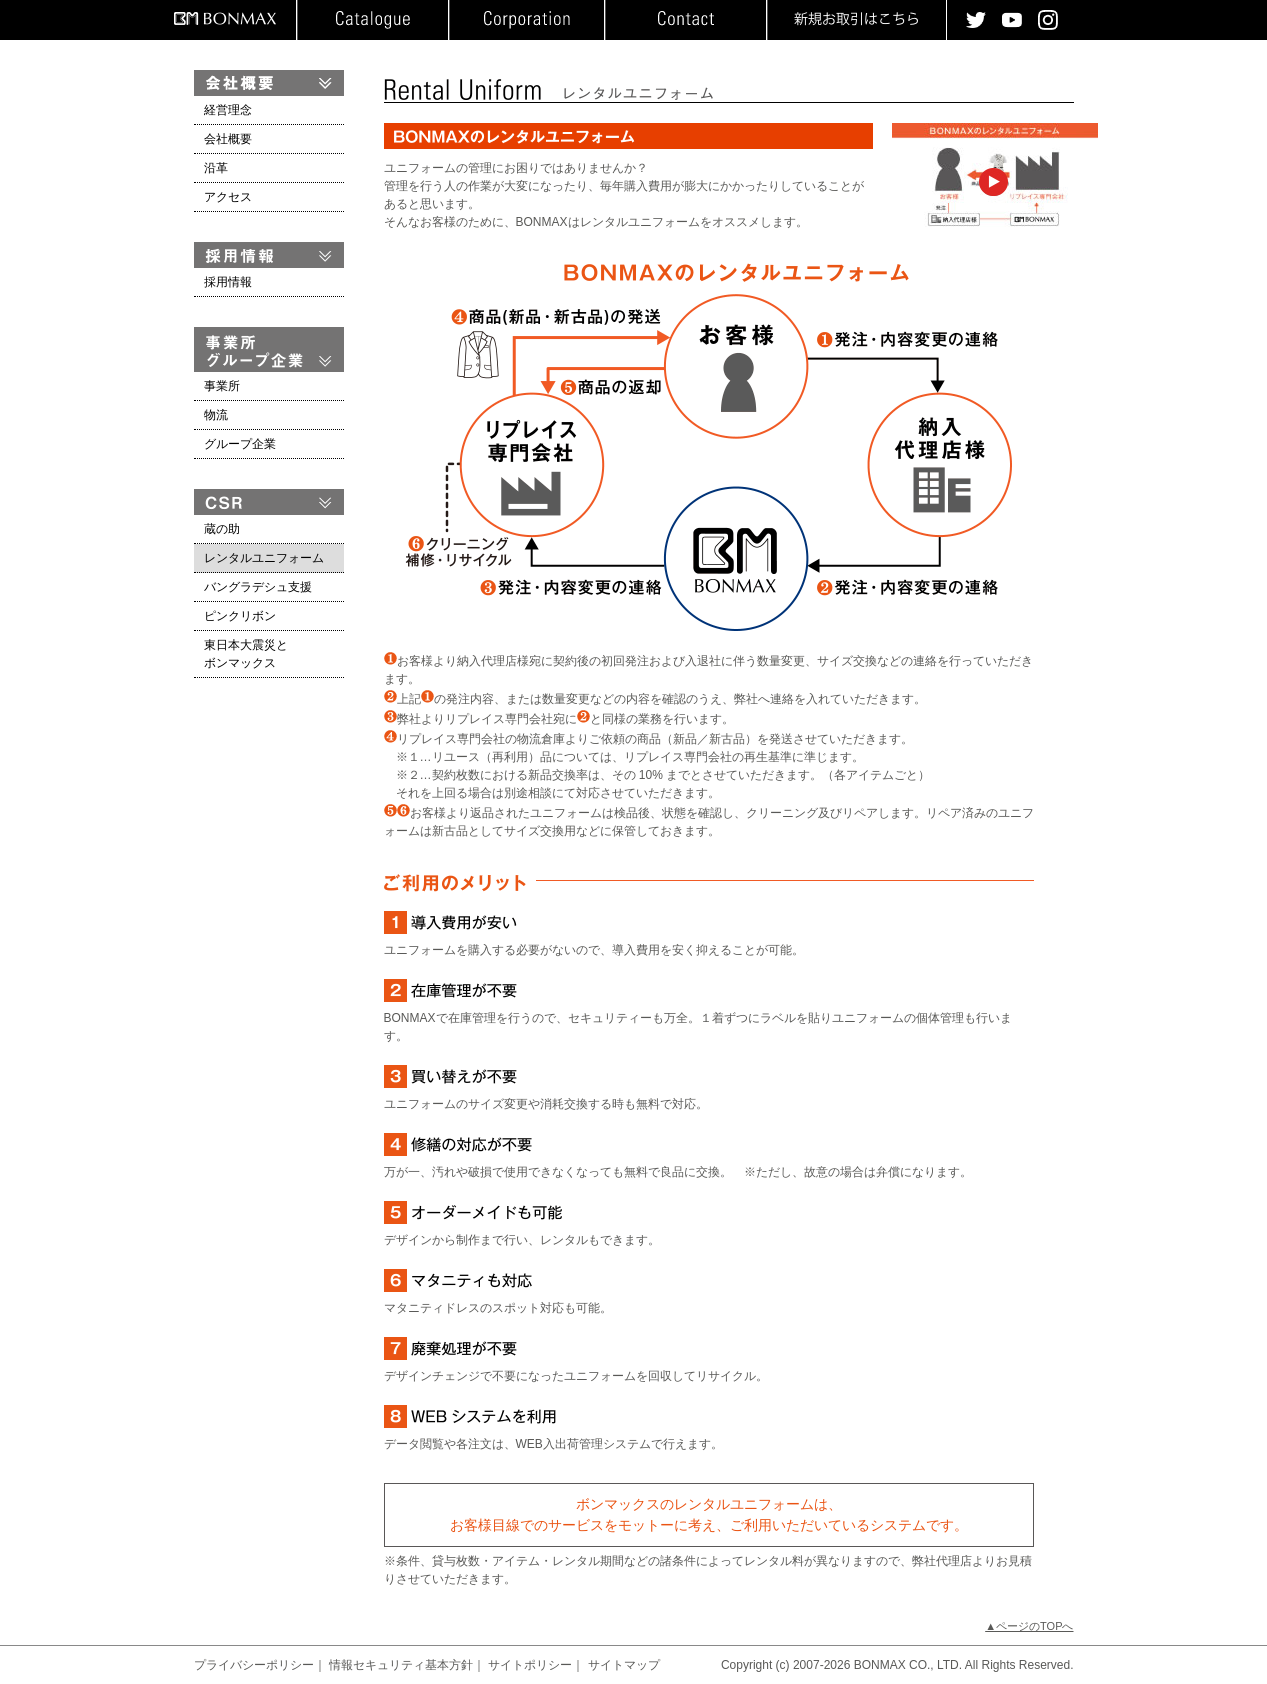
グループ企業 (240, 444)
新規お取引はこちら (856, 20)
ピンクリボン (240, 616)
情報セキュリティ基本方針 (401, 1665)
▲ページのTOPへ (1029, 1626)
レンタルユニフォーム (264, 558)
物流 (216, 415)
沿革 (216, 168)
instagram (1048, 20)
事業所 (222, 386)
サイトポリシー (530, 1665)
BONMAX (225, 18)
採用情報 (228, 282)
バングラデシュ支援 (258, 587)
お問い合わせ (685, 20)
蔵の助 (222, 529)
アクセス (228, 197)
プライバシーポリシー (254, 1665)
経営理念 (228, 110)
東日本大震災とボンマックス (246, 654)
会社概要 (228, 139)
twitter (976, 20)
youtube (1012, 20)
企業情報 (526, 20)
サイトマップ (624, 1665)
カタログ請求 (372, 20)
